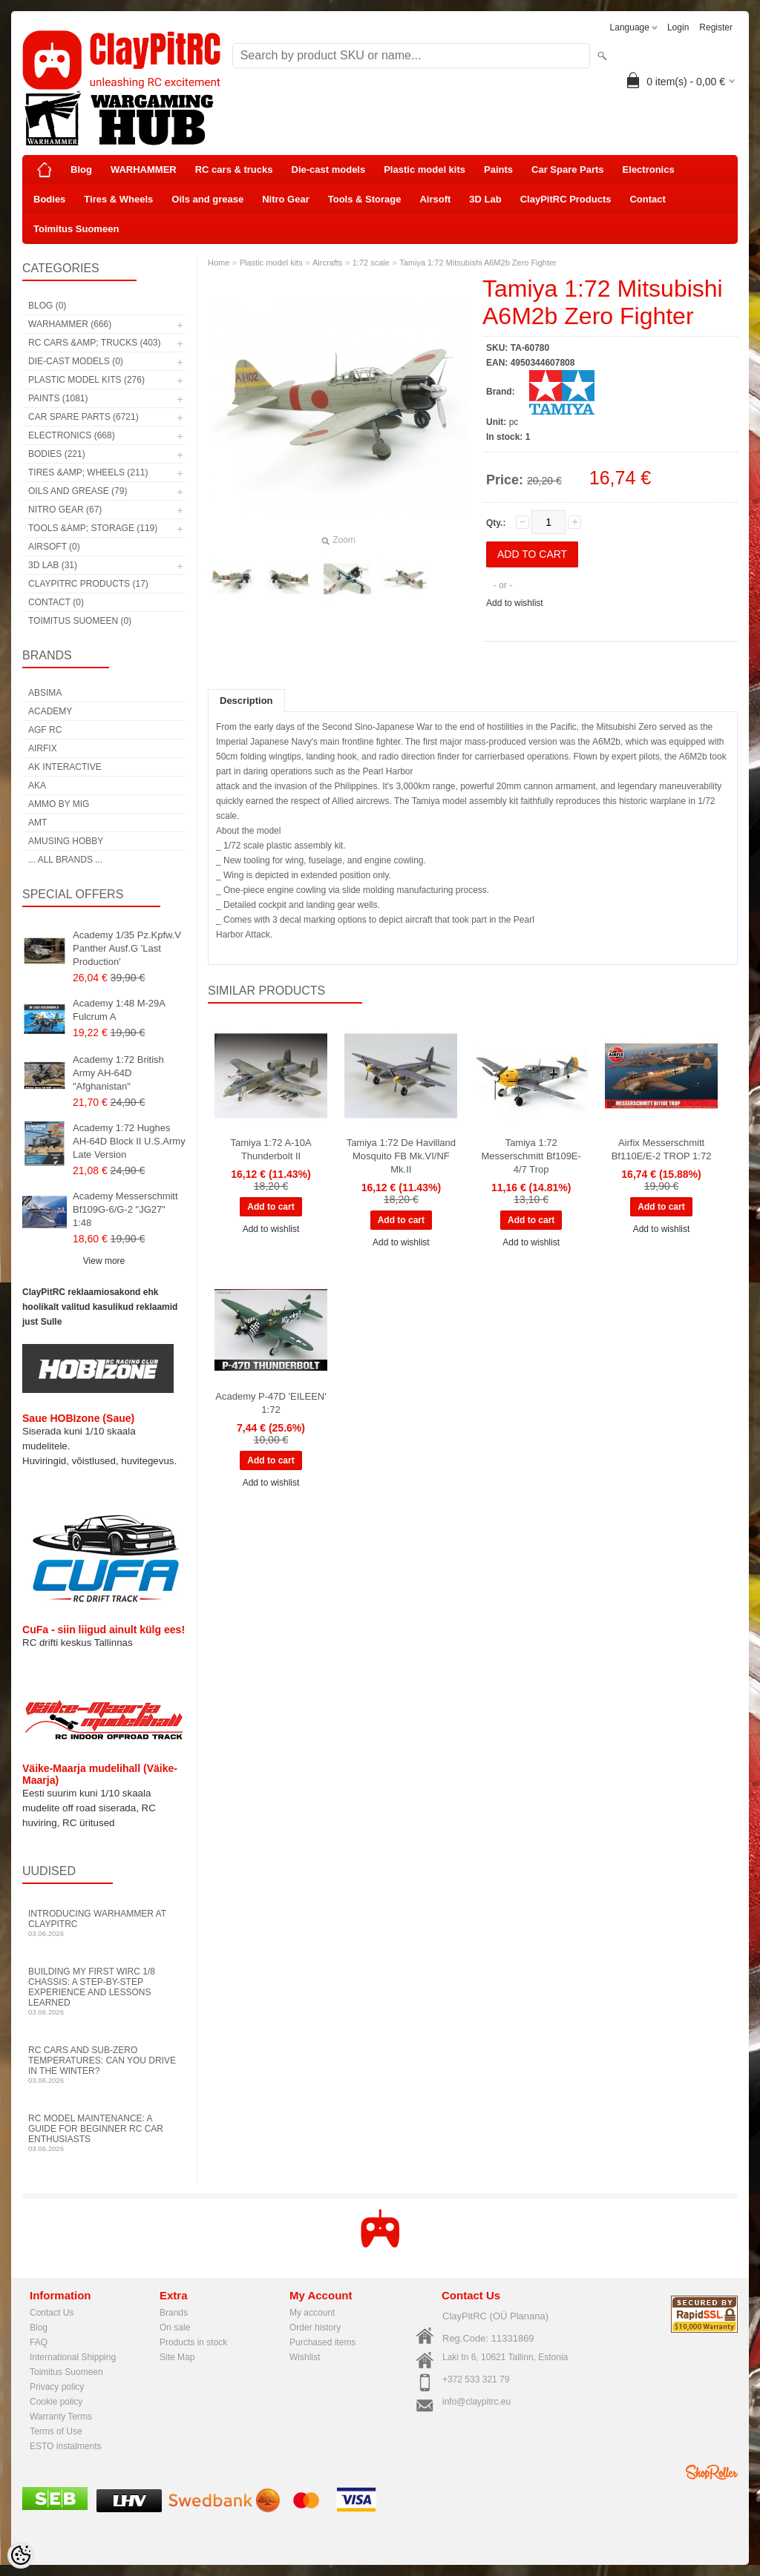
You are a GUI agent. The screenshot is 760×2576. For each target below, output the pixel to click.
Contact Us (51, 2312)
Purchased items (322, 2342)
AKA (37, 785)
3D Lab (485, 199)
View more (104, 1261)
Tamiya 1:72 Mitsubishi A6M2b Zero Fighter (478, 262)
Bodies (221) (56, 454)
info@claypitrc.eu (476, 2402)
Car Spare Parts (567, 169)
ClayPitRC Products (566, 199)
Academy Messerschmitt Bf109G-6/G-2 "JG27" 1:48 (125, 1209)
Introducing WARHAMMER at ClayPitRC (104, 1922)
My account (312, 2312)
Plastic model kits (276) (86, 380)
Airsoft (435, 199)
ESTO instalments (65, 2446)
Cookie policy (56, 2402)
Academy (50, 711)
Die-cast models (329, 169)
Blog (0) (47, 305)
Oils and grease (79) (77, 491)
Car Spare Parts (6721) (83, 417)
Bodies (49, 199)
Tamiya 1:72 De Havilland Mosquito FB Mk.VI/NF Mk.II (401, 1156)
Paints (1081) (58, 398)
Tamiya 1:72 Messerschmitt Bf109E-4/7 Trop (531, 1156)
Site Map (177, 2357)
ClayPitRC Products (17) (88, 584)
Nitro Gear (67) (65, 509)
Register (716, 27)
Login (678, 27)
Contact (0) (56, 602)
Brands (174, 2312)
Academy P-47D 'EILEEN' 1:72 (270, 1403)
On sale (175, 2327)
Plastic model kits (424, 169)
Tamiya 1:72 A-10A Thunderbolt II (270, 1149)
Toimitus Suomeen (76, 228)
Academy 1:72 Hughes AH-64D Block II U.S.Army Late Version (129, 1141)
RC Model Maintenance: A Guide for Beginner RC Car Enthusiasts (104, 2132)
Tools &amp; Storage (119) (92, 528)
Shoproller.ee (712, 2472)
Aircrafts (327, 262)
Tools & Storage (365, 199)
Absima (45, 693)
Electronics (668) (71, 435)
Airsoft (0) (54, 546)
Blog (81, 169)
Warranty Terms (61, 2416)
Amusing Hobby (65, 841)
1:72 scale (371, 262)
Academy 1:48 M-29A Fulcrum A (119, 1010)
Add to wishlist (514, 603)
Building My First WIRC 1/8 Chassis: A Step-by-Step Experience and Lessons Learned (104, 1991)
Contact (647, 199)
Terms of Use (56, 2431)
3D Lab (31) (52, 565)
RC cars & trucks (234, 169)
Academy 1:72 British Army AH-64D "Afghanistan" (118, 1073)
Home (218, 262)
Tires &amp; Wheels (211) (88, 472)
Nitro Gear (285, 199)
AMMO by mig (58, 804)
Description (246, 700)
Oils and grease (207, 199)
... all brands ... (65, 859)
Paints (498, 169)
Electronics (649, 169)
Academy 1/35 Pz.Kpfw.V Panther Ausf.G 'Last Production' (127, 948)
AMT (37, 822)
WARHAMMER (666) (69, 324)
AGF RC (45, 730)
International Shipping (73, 2357)
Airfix (42, 748)
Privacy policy (57, 2387)
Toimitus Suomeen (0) (79, 621)
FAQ (39, 2342)
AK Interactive (65, 767)
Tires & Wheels (118, 199)
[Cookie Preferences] (20, 2555)
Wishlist (304, 2357)
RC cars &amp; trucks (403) (94, 342)
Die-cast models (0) (75, 361)
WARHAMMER (144, 169)
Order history (315, 2327)
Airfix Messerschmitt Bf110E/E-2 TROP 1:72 (662, 1149)
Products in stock (193, 2342)
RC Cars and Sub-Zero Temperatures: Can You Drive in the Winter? (104, 2064)
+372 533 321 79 (475, 2379)
